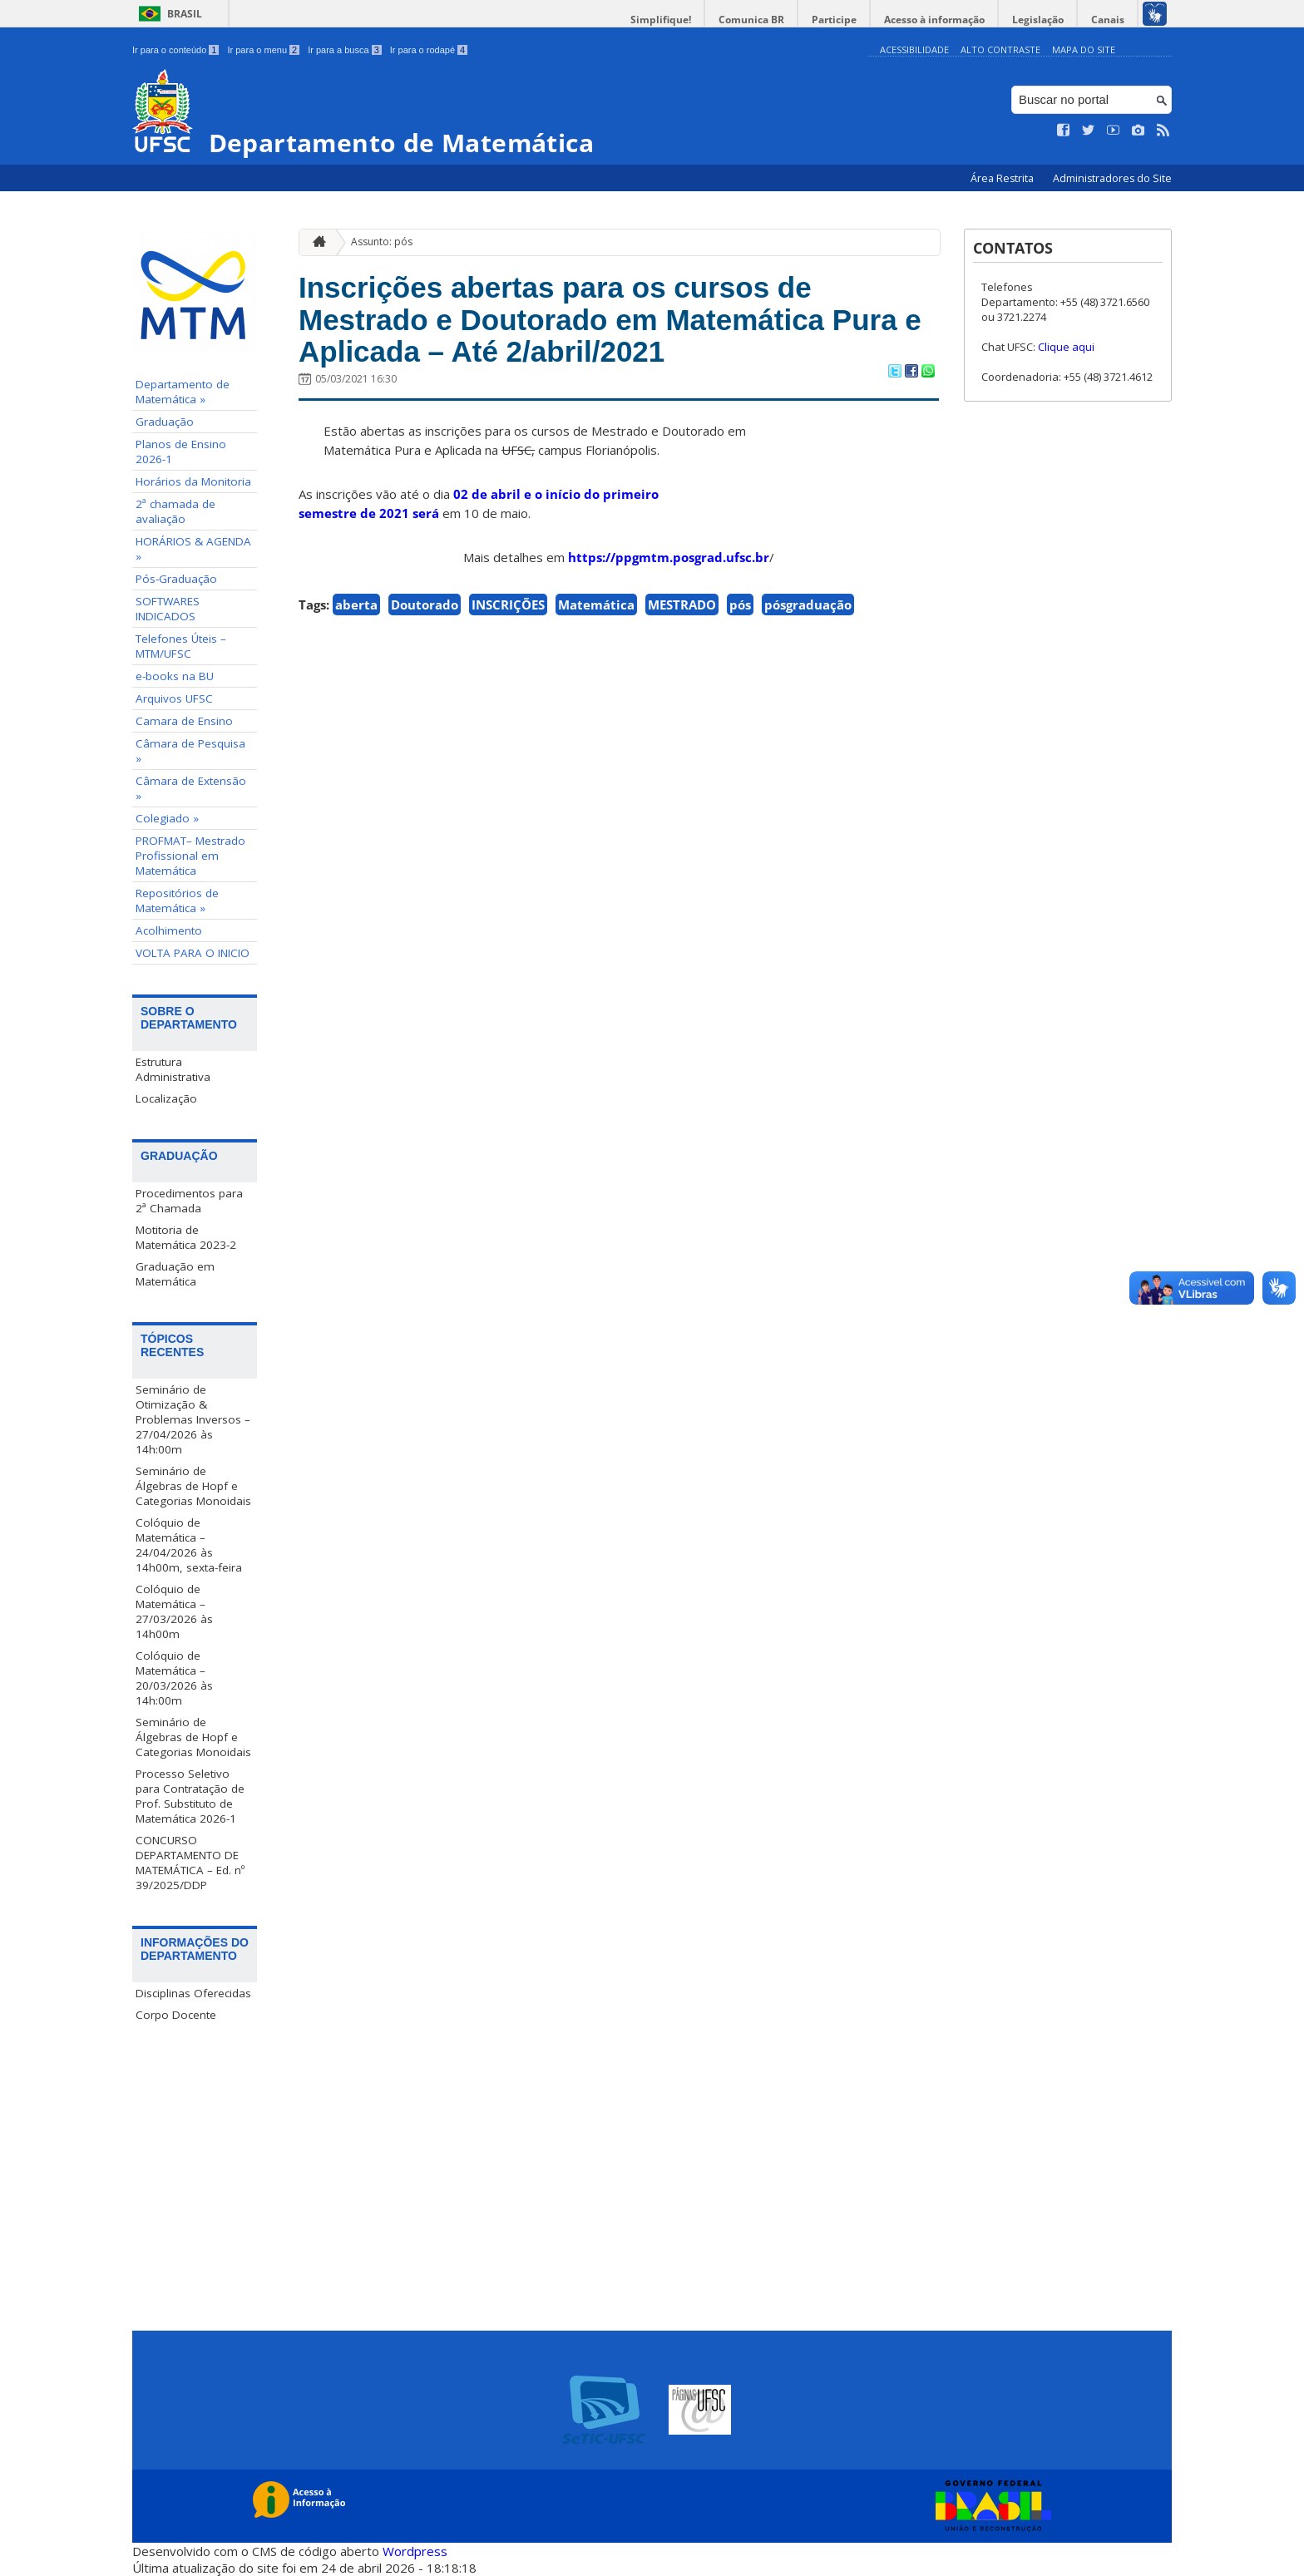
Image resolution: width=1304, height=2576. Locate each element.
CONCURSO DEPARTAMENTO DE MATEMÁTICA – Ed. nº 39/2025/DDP (190, 1863)
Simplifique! (660, 19)
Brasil (184, 14)
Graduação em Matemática (175, 1274)
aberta (356, 604)
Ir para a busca (345, 50)
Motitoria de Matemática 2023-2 (186, 1237)
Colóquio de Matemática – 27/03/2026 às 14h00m (174, 1611)
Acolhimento (169, 930)
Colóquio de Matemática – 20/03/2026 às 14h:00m (174, 1678)
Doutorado (424, 604)
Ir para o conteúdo (175, 50)
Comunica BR (751, 19)
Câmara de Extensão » (191, 788)
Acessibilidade (914, 49)
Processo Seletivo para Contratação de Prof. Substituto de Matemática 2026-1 (190, 1796)
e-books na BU (175, 676)
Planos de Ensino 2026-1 (181, 451)
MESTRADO (682, 604)
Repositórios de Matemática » (177, 900)
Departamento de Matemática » (183, 392)
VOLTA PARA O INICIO (192, 952)
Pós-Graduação (176, 578)
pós (740, 604)
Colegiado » (167, 818)
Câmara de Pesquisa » (190, 751)
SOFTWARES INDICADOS (168, 609)
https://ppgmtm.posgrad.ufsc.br (668, 557)
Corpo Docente (176, 2014)
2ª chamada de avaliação (175, 511)
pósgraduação (808, 604)
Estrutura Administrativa (173, 1069)
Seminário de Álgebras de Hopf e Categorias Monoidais (193, 1485)
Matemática (596, 604)
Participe (834, 19)
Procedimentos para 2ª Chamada (189, 1201)
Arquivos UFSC (174, 698)
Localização (166, 1098)
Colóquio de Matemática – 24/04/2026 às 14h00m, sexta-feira (189, 1545)
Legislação (1038, 19)
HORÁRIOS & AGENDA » (193, 549)
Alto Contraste (1000, 49)
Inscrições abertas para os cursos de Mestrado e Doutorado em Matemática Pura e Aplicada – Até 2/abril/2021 (610, 319)
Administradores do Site (1112, 178)
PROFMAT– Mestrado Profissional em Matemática (190, 855)
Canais (1107, 19)
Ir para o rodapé (428, 50)
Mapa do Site (1083, 49)
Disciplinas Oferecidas (193, 1993)
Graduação (165, 421)
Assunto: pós (381, 241)
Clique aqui (1066, 346)
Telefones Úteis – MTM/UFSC (181, 646)
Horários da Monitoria (193, 481)
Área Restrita (1003, 178)
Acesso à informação (934, 19)
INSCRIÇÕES (508, 604)
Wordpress (415, 2551)
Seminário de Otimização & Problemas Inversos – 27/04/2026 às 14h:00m (193, 1419)
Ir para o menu (263, 50)
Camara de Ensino (184, 720)
